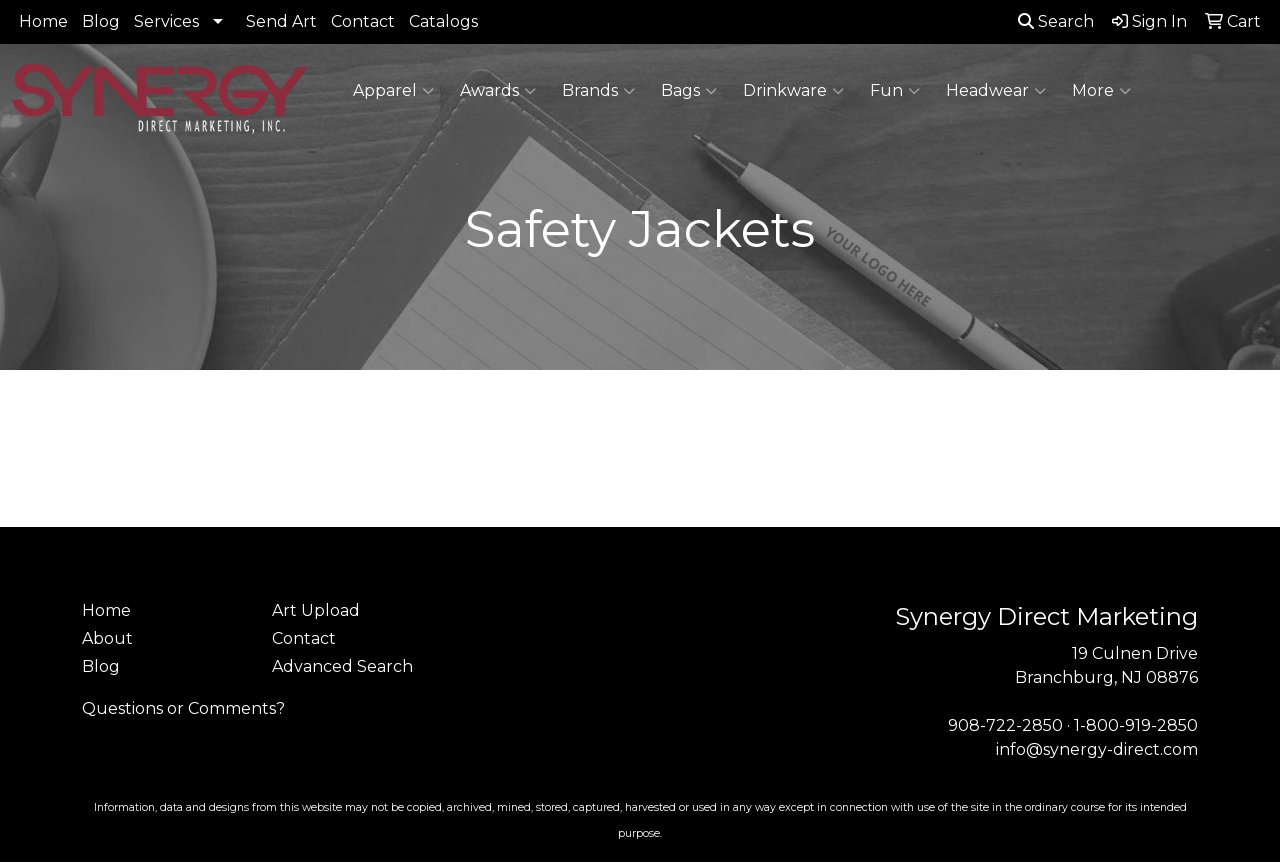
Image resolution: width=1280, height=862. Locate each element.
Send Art (281, 21)
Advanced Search (342, 666)
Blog (101, 21)
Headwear (996, 91)
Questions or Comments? (183, 708)
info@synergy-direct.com (1097, 749)
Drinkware (793, 91)
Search (1056, 21)
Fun (895, 91)
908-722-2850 (1005, 725)
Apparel (393, 91)
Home (43, 21)
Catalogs (443, 21)
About (107, 638)
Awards (498, 91)
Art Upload (316, 610)
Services (166, 21)
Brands (598, 91)
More (1101, 91)
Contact (363, 21)
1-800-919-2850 (1136, 725)
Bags (689, 91)
